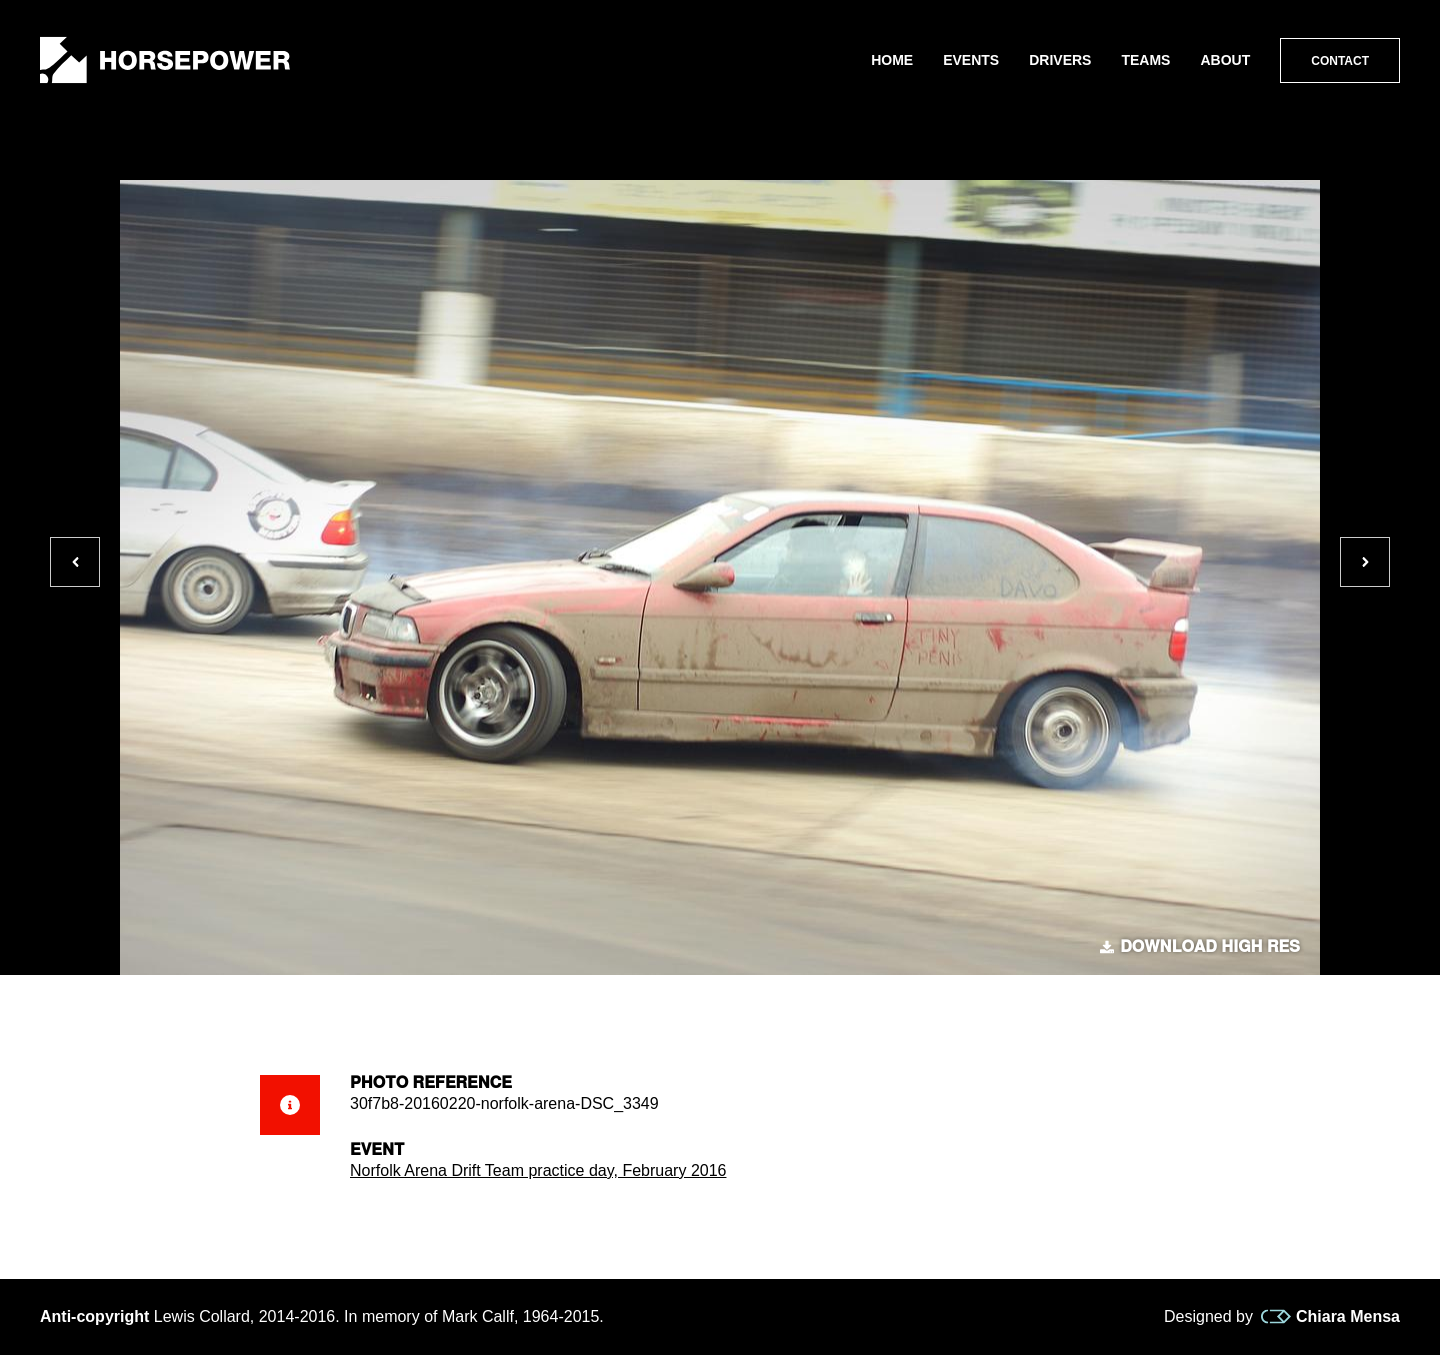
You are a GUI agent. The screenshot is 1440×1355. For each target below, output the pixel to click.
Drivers (1060, 60)
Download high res (1200, 947)
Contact (1340, 61)
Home (892, 60)
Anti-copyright (94, 1316)
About (1225, 60)
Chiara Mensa (1330, 1317)
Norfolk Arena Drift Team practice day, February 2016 (538, 1170)
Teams (1145, 60)
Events (971, 60)
